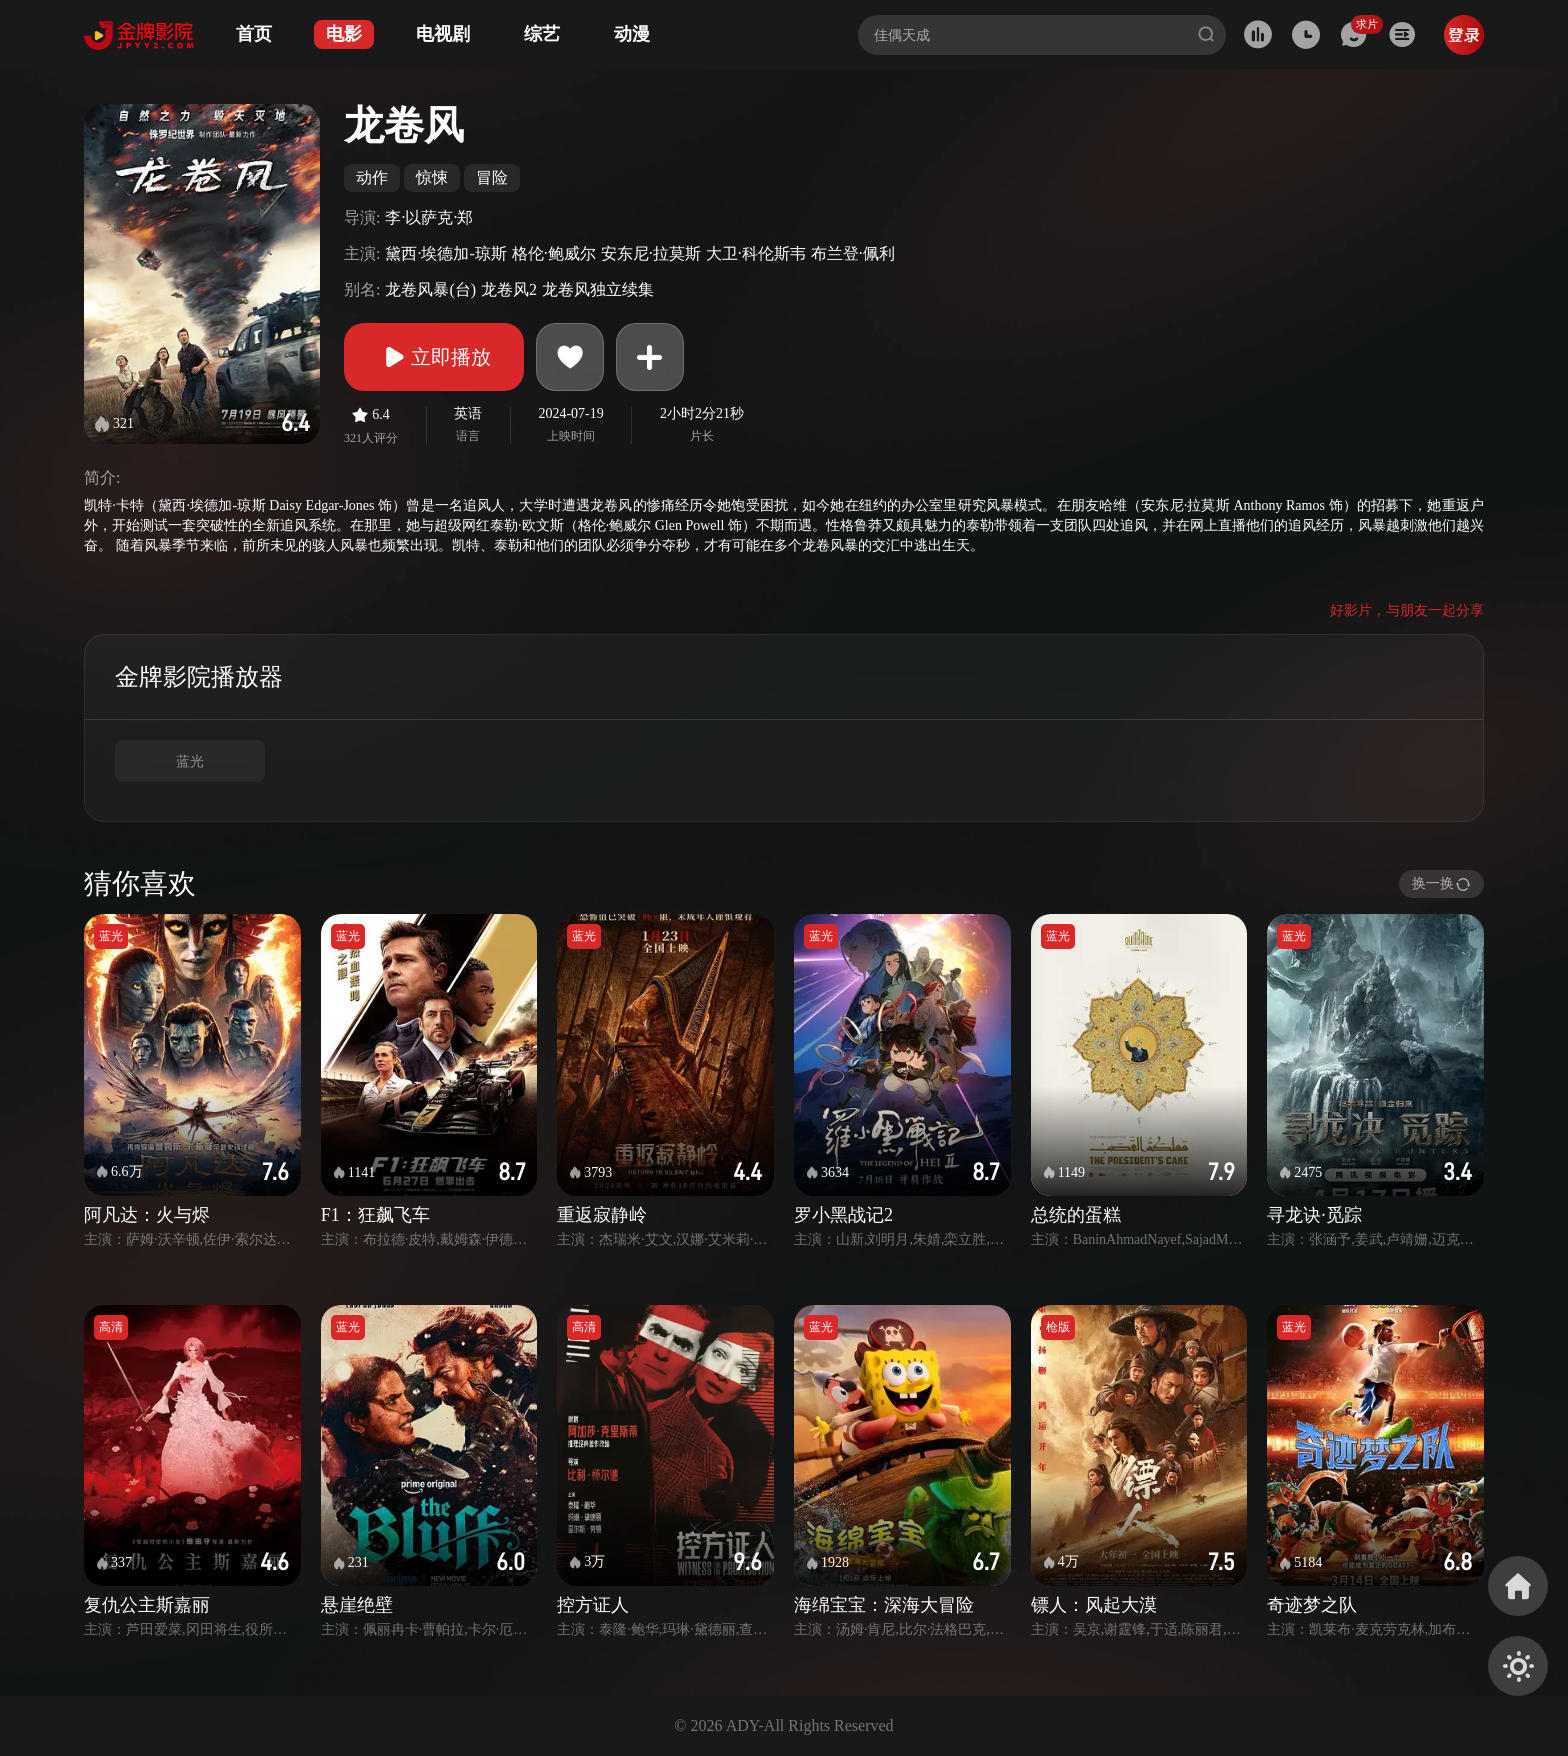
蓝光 (190, 761)
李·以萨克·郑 (429, 217)
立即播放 (434, 357)
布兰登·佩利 (853, 253)
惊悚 (432, 177)
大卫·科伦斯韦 (756, 253)
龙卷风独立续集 (598, 289)
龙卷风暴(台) (430, 289)
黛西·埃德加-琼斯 (445, 253)
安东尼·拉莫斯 (651, 253)
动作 (372, 177)
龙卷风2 (509, 289)
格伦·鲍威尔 (554, 253)
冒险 (492, 177)
